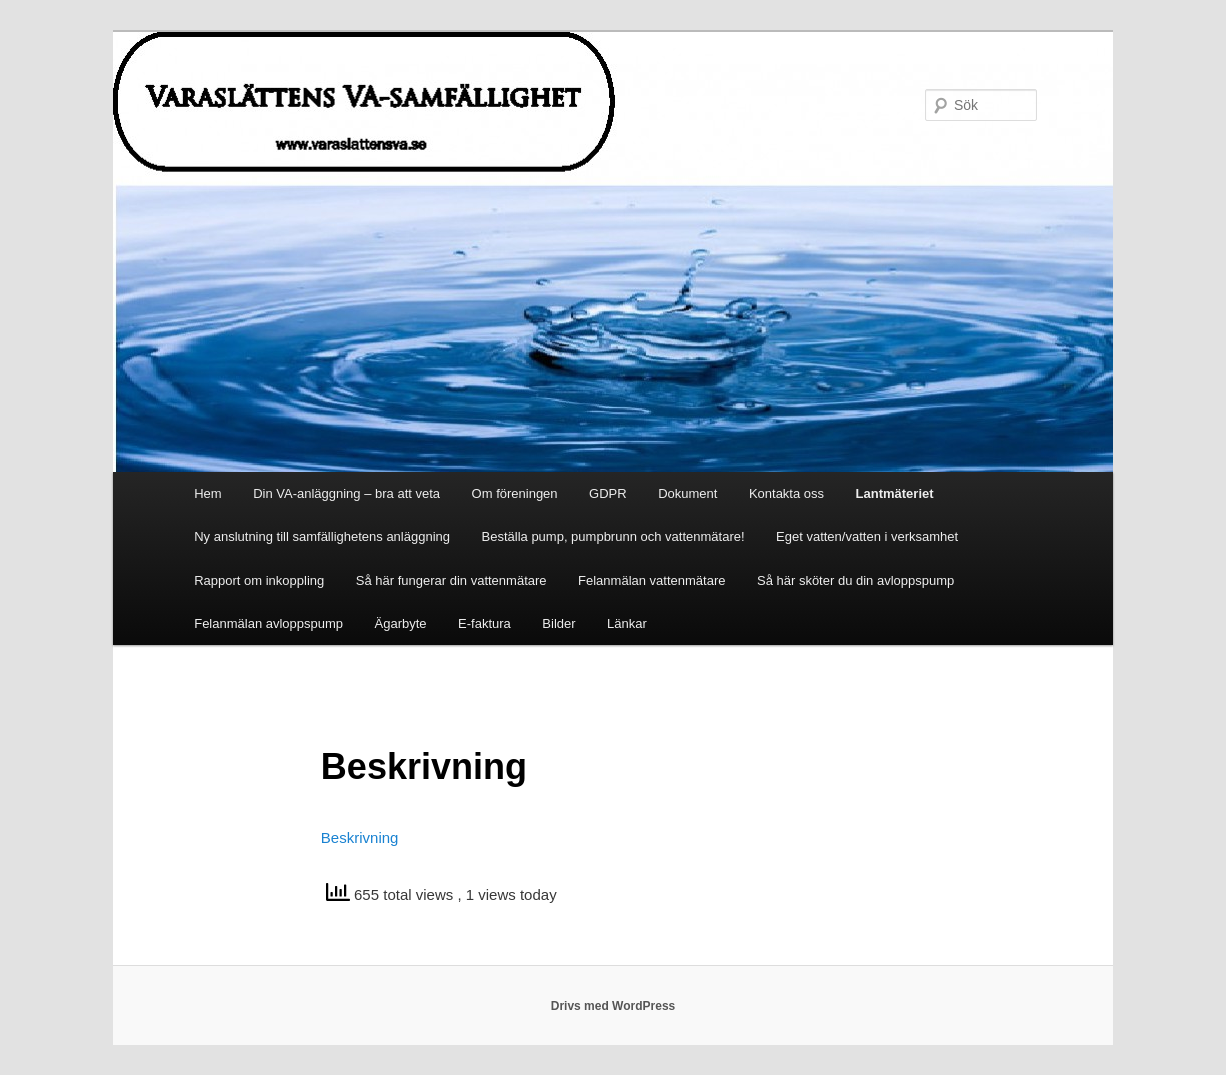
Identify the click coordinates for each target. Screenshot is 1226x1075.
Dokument (687, 493)
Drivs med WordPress (613, 1006)
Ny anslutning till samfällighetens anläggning (322, 536)
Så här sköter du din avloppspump (855, 580)
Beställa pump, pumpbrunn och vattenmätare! (613, 536)
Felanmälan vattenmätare (651, 580)
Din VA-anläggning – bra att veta (346, 493)
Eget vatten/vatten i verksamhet (867, 536)
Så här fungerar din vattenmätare (451, 580)
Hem (207, 493)
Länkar (627, 623)
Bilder (558, 623)
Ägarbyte (401, 623)
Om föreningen (515, 493)
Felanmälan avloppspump (268, 623)
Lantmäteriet (895, 493)
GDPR (608, 493)
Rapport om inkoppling (259, 580)
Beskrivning (360, 837)
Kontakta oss (786, 493)
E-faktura (484, 623)
